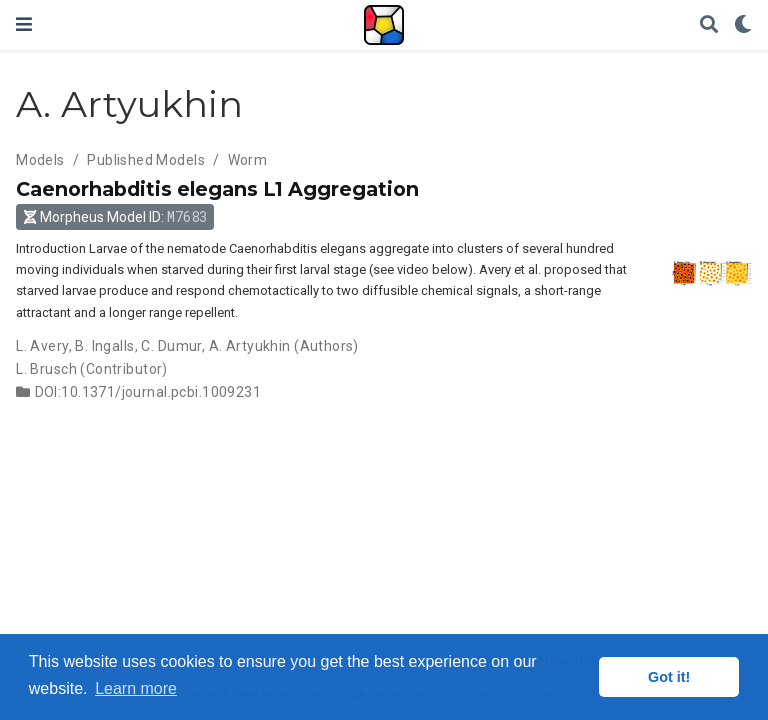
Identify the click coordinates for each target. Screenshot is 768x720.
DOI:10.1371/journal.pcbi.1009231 (148, 392)
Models (40, 160)
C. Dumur (171, 346)
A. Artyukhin (250, 346)
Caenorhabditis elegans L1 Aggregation (217, 189)
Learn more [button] (136, 688)
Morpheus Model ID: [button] (115, 216)
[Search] (709, 25)
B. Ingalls (104, 346)
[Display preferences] (743, 25)
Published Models (146, 160)
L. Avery (42, 346)
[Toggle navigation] (24, 24)
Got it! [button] (669, 677)
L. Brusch (46, 369)
